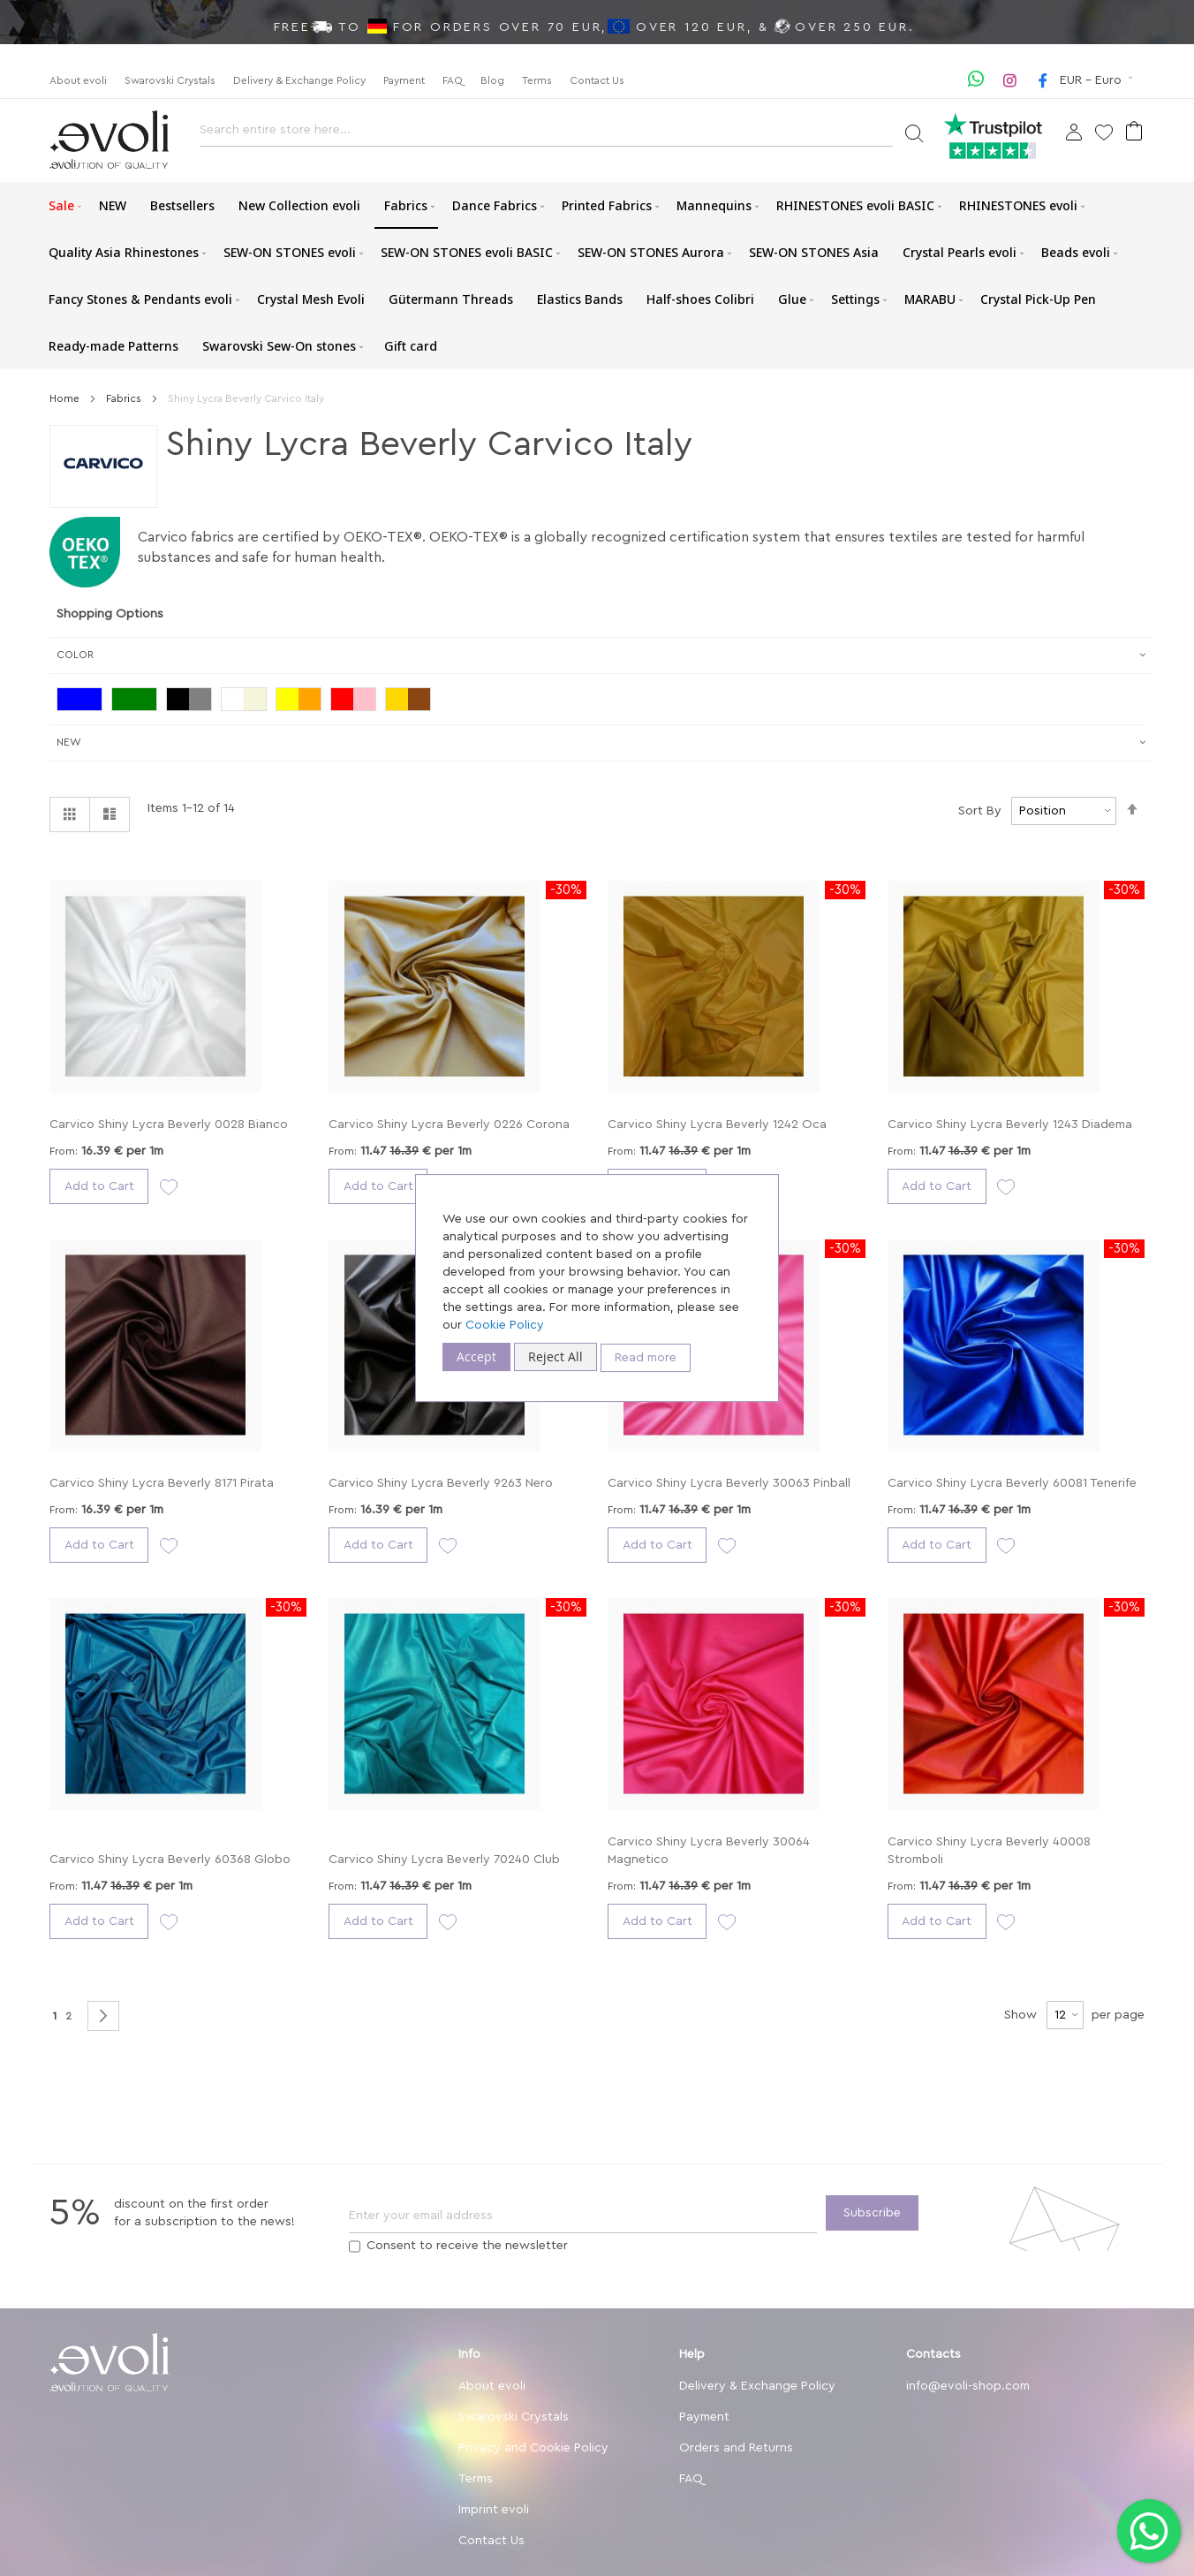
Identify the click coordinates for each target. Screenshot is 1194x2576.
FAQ (452, 80)
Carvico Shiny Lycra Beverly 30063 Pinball (729, 1483)
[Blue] (84, 701)
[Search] (913, 132)
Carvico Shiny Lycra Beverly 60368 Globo (170, 1859)
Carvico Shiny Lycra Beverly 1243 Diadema (1010, 1124)
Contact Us (597, 80)
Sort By (979, 811)
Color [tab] (75, 654)
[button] (1098, 80)
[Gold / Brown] (412, 701)
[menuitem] (62, 205)
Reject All (555, 1356)
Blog (492, 80)
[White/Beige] (248, 701)
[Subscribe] (872, 2213)
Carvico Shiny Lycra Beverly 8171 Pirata (161, 1483)
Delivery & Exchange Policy (299, 80)
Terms (537, 80)
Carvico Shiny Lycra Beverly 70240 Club (444, 1859)
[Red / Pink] (357, 701)
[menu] (597, 275)
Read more (645, 1358)
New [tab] (69, 742)
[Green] (138, 701)
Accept (476, 1356)
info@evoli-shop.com (968, 2386)
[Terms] (354, 2246)
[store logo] (109, 140)
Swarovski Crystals (170, 80)
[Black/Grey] (193, 701)
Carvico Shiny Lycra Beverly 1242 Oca (717, 1124)
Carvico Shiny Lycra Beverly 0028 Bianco (168, 1124)
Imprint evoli (493, 2510)
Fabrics (125, 398)
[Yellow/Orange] (303, 701)
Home (65, 398)
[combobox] (546, 135)
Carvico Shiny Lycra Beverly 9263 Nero (441, 1483)
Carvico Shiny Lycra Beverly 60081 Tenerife (1012, 1483)
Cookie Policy (504, 1325)
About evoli (78, 80)
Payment (404, 80)
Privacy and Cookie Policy (533, 2448)
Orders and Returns (736, 2448)
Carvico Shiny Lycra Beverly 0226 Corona (449, 1124)
